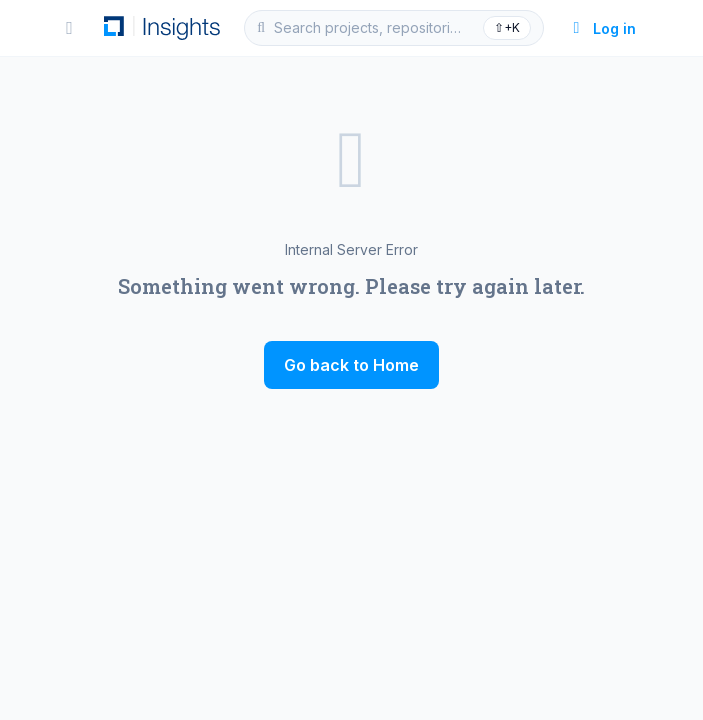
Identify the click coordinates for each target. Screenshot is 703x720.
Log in (602, 28)
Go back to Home (351, 365)
